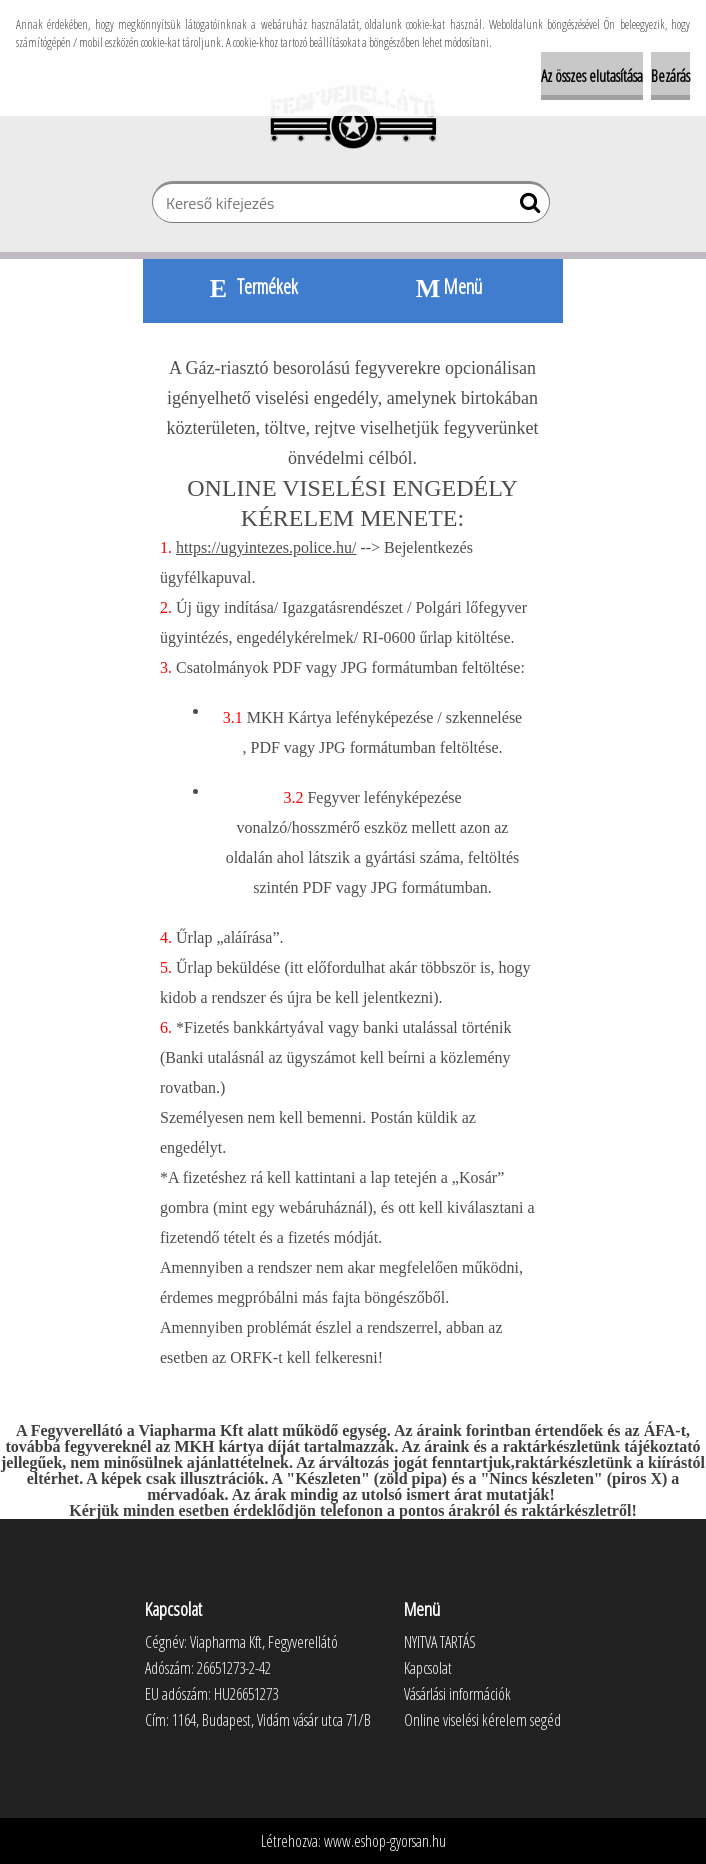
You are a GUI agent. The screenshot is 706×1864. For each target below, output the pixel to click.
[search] (526, 207)
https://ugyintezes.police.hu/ (266, 547)
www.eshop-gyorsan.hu (385, 1841)
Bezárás (670, 76)
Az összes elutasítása (592, 76)
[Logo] (353, 116)
